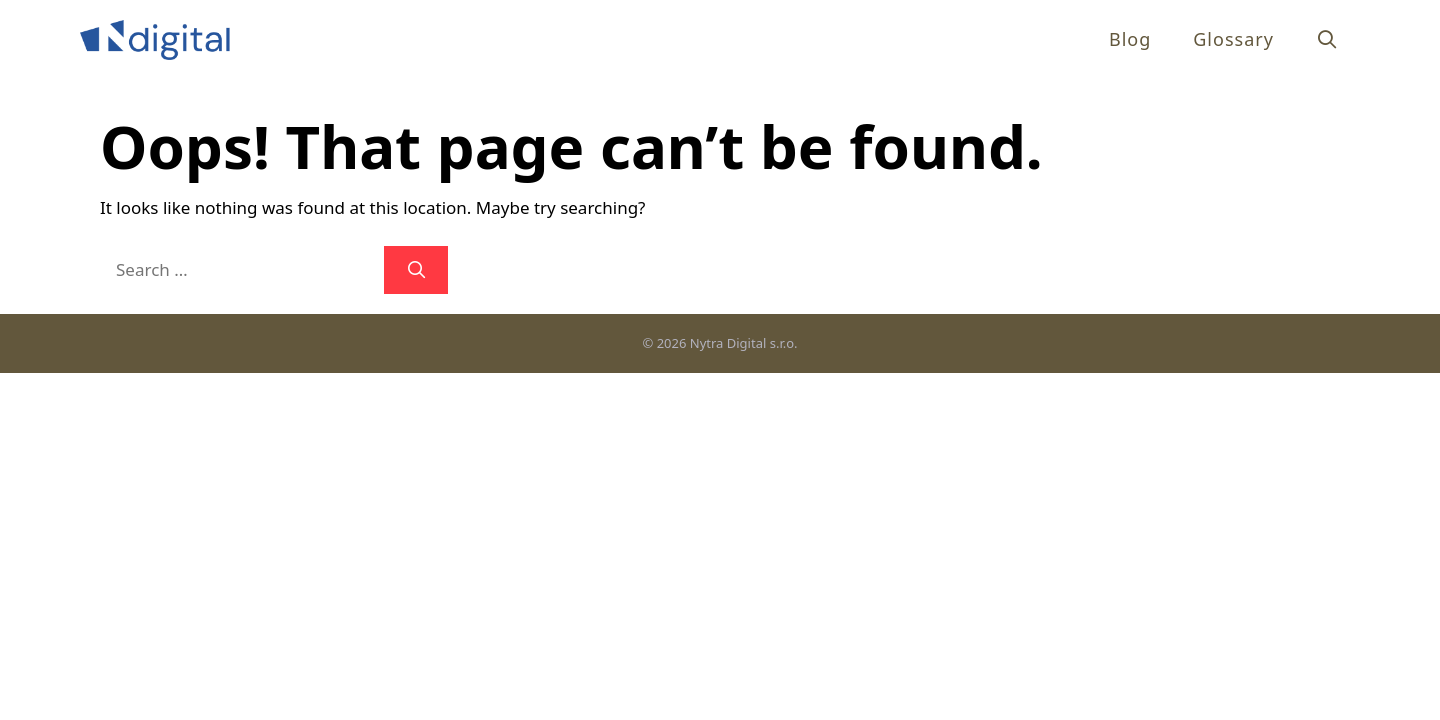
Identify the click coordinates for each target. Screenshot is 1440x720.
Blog (1130, 39)
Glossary (1233, 39)
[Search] (416, 270)
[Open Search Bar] (1327, 39)
